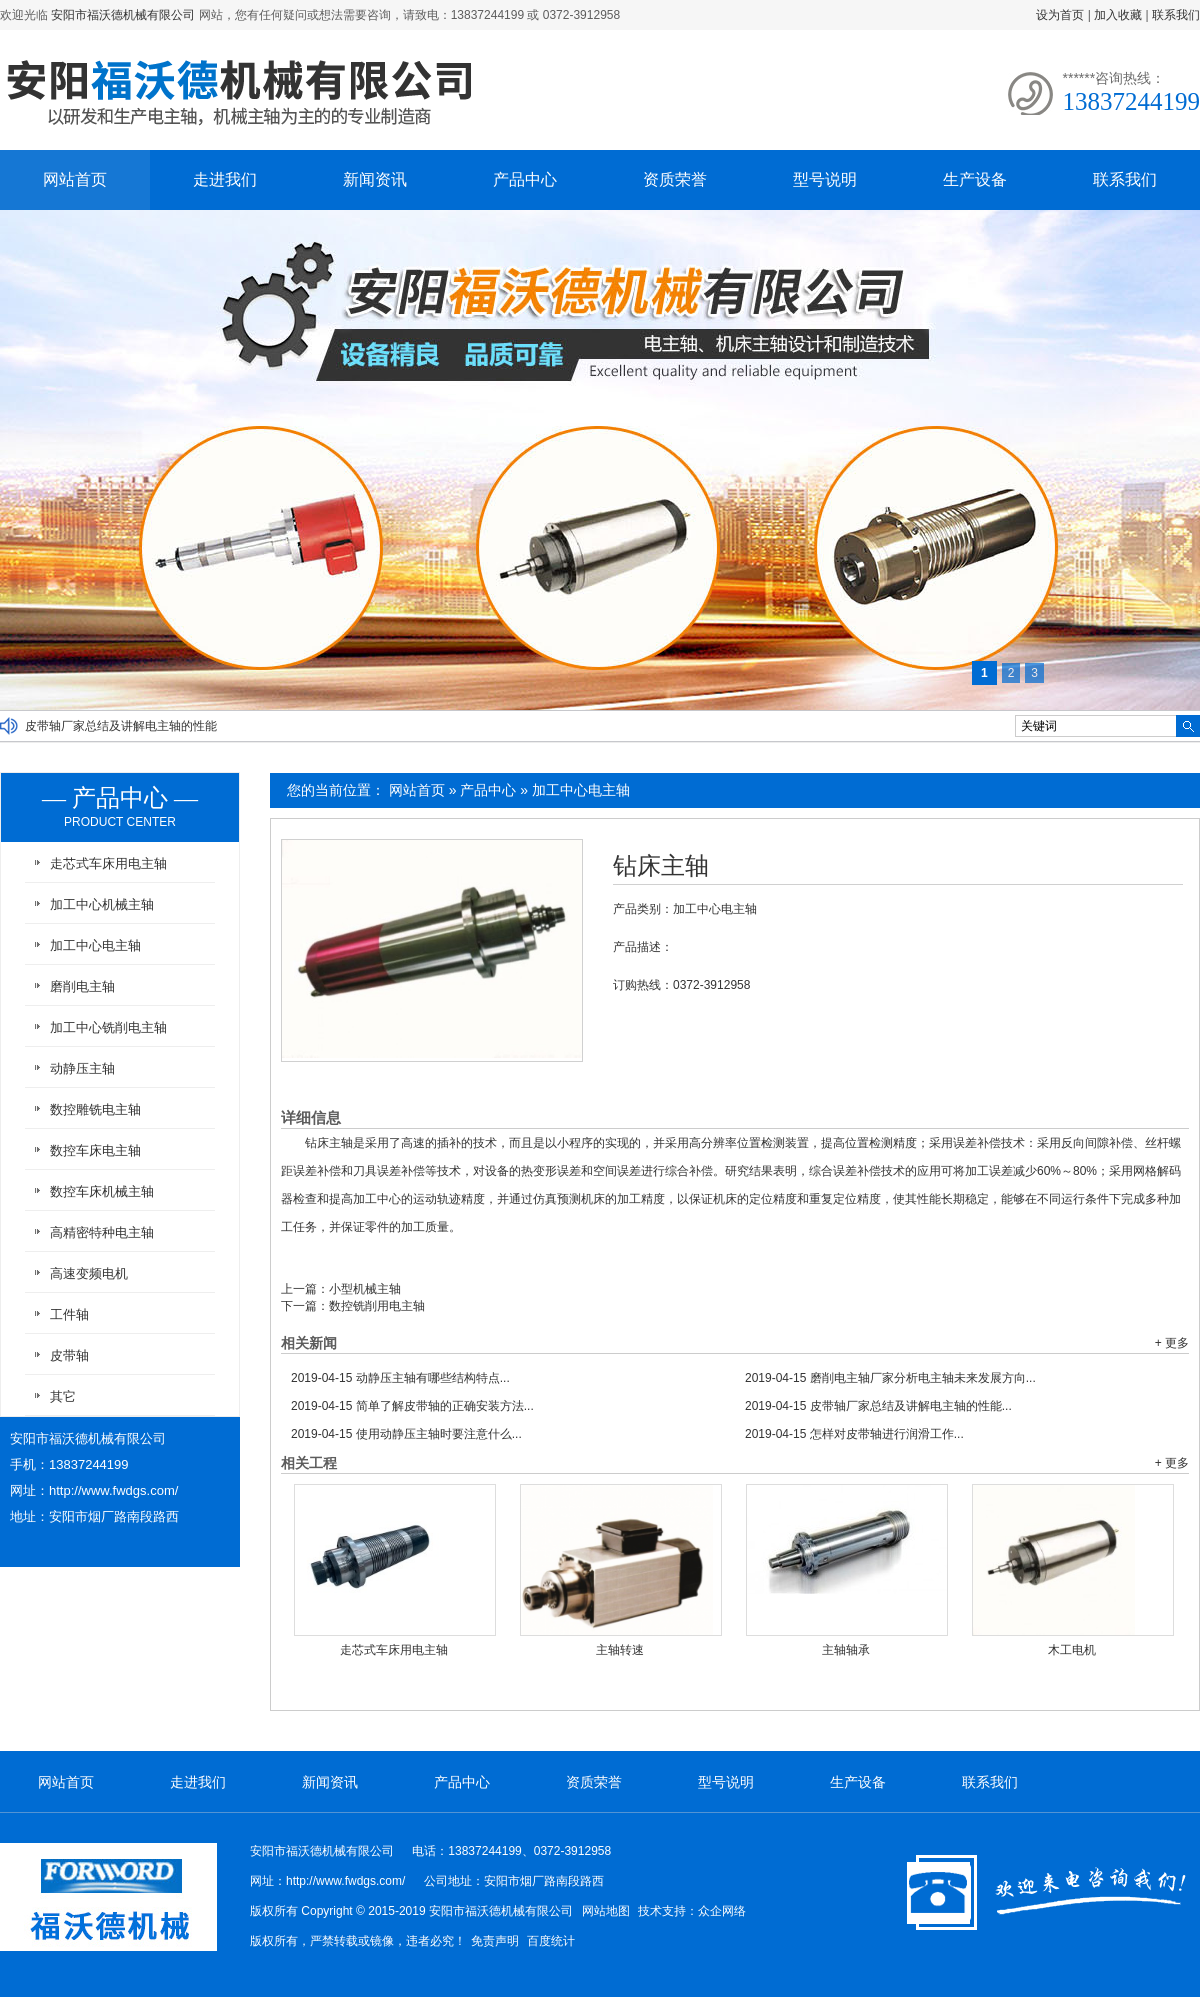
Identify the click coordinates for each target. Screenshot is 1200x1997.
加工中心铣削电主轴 (108, 1027)
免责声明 (495, 1941)
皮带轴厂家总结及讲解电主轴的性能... (878, 1406)
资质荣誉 (675, 179)
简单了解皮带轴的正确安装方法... (412, 1406)
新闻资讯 (375, 179)
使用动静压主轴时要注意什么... (406, 1434)
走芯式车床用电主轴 (394, 1650)
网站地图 (606, 1911)
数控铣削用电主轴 (377, 1306)
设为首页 (1060, 15)
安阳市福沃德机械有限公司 (123, 15)
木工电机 (1072, 1650)
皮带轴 (69, 1355)
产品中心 (525, 179)
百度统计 (551, 1941)
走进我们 (225, 179)
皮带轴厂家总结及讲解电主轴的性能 (121, 726)
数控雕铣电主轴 (95, 1109)
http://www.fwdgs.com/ (113, 1490)
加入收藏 (1118, 15)
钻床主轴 (661, 866)
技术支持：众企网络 (692, 1911)
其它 (63, 1396)
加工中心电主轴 (581, 790)
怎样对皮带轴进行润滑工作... (854, 1434)
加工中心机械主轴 (102, 904)
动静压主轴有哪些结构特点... (400, 1378)
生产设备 (975, 179)
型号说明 (825, 179)
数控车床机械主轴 (102, 1191)
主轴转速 (620, 1650)
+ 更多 (1172, 1343)
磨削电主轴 (82, 986)
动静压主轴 (82, 1068)
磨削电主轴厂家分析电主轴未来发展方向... (890, 1378)
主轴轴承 (846, 1650)
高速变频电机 (89, 1273)
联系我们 (1176, 15)
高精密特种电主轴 (102, 1232)
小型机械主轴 (365, 1289)
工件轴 (69, 1314)
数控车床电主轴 (95, 1150)
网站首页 (75, 179)
